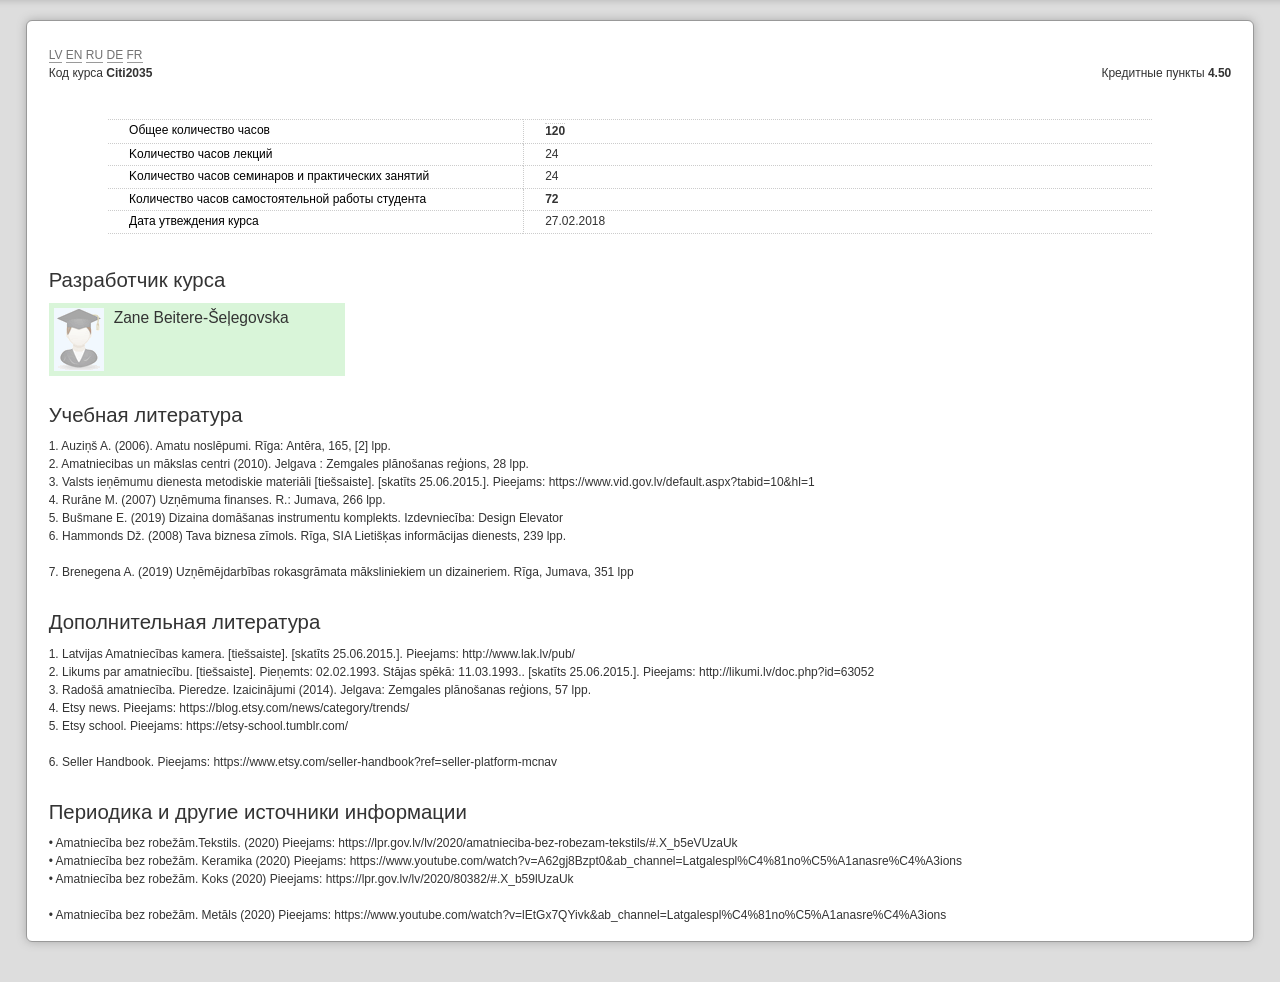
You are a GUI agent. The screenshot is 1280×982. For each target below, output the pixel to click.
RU (94, 55)
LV (56, 55)
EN (74, 55)
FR (135, 55)
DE (115, 55)
